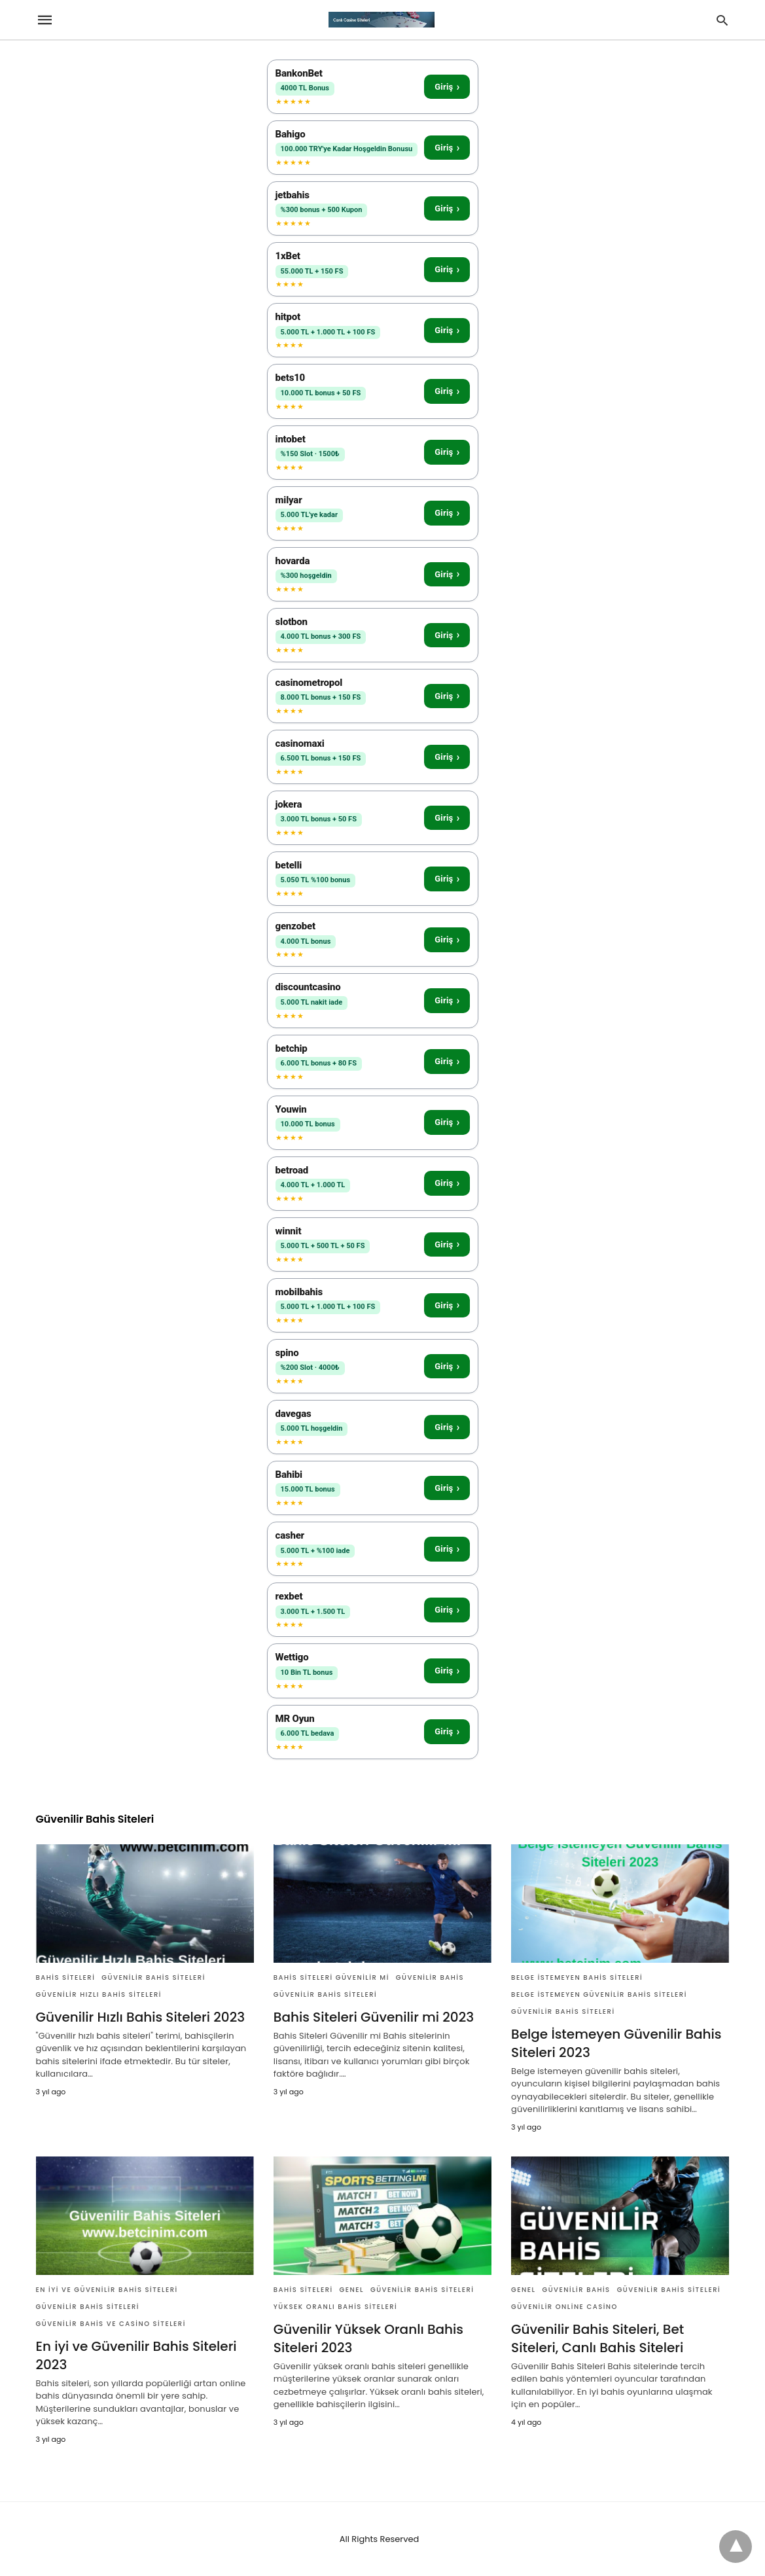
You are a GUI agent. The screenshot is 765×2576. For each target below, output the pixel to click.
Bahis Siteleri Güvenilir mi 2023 (374, 2017)
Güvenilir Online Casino (564, 2307)
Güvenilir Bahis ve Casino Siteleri (111, 2324)
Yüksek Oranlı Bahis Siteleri (335, 2307)
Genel (352, 2290)
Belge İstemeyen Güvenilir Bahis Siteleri (599, 1994)
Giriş (447, 86)
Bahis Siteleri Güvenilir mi (331, 1977)
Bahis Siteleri (66, 1977)
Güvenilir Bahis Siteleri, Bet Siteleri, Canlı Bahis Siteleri (597, 2338)
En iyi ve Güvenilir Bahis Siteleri (107, 2290)
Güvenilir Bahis (430, 1977)
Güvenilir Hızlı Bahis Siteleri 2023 (140, 2017)
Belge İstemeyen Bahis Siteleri (577, 1977)
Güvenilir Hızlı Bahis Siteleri (99, 1994)
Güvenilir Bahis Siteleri (153, 1977)
